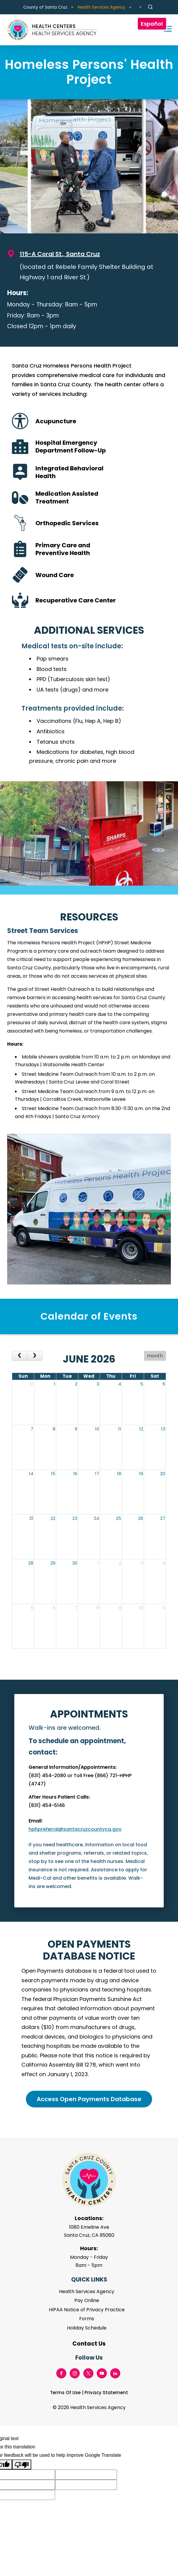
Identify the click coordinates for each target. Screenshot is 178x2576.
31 (31, 1384)
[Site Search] (150, 7)
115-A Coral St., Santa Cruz (60, 254)
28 (30, 1563)
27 (162, 1518)
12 (141, 1429)
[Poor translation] (21, 2464)
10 (97, 1429)
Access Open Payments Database (89, 2099)
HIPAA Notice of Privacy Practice (87, 2309)
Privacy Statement (106, 2392)
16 (75, 1473)
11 (119, 1429)
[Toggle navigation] (165, 30)
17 (97, 1473)
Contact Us (89, 2344)
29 (52, 1563)
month (155, 1355)
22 (53, 1518)
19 (141, 1473)
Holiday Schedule (87, 2327)
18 (119, 1473)
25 (118, 1518)
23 (74, 1518)
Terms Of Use (65, 2392)
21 (31, 1518)
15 (53, 1473)
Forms (86, 2318)
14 (31, 1473)
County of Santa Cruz (45, 7)
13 (163, 1429)
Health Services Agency (101, 7)
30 (74, 1563)
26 (140, 1518)
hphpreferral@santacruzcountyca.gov (75, 1829)
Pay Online (86, 2300)
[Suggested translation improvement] (86, 2475)
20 (162, 1473)
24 (96, 1518)
